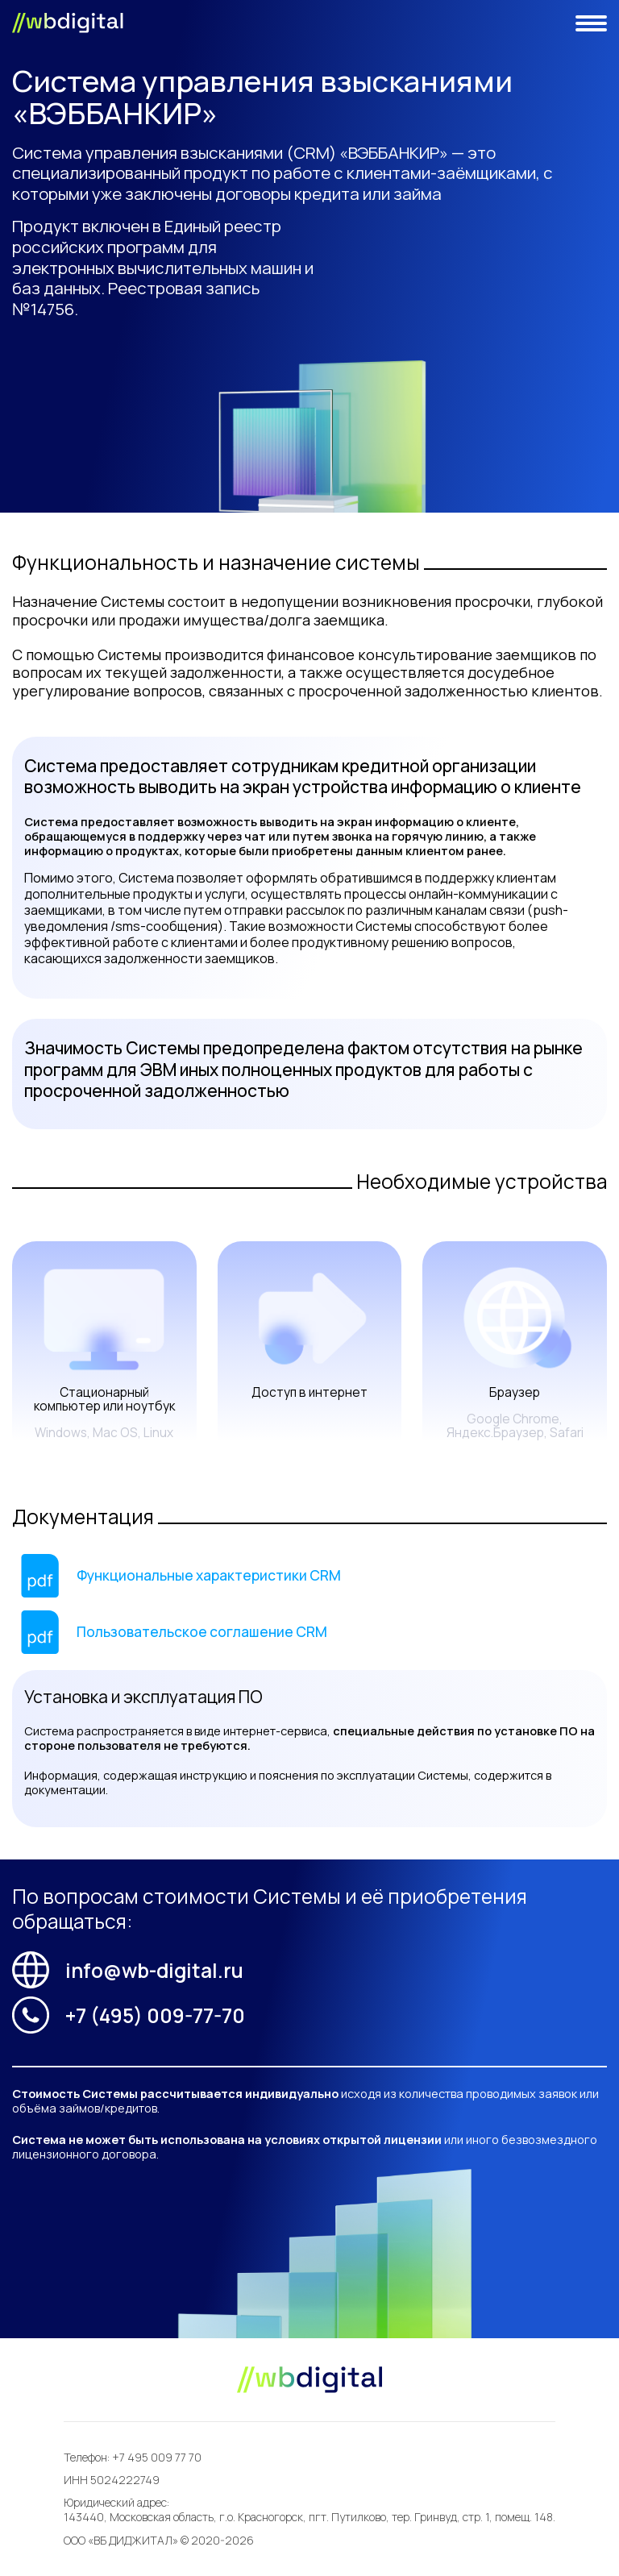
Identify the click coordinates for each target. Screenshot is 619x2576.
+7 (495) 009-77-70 (128, 2015)
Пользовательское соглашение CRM (202, 1631)
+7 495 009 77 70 (156, 2457)
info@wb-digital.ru (127, 1969)
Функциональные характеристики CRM (209, 1575)
